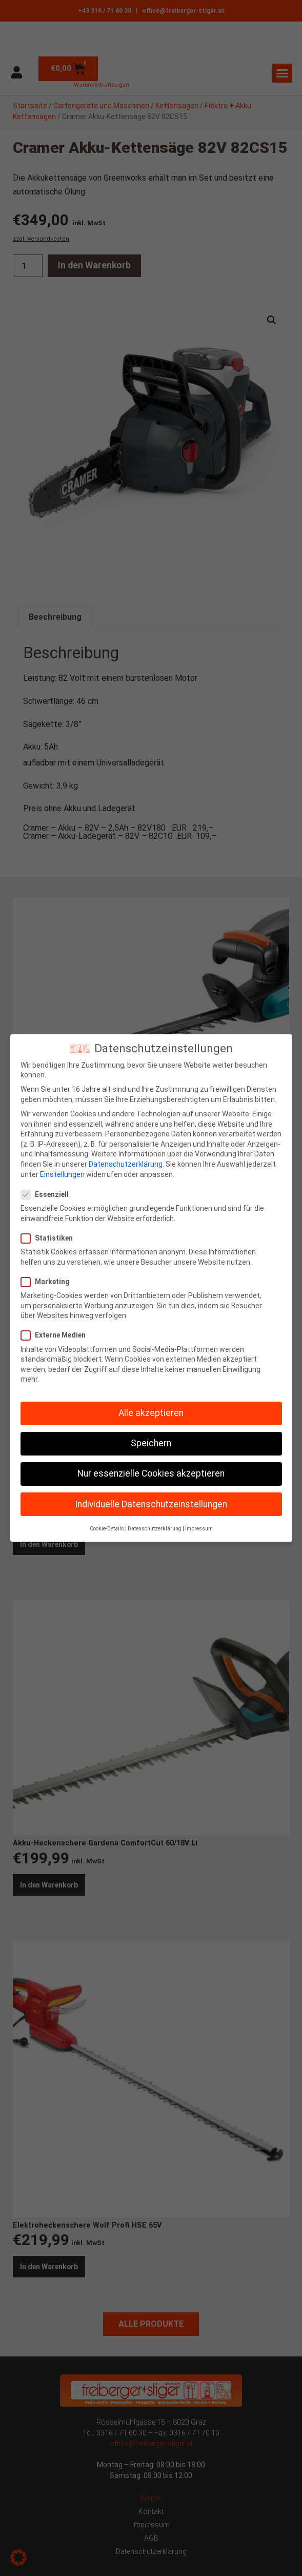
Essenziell (48, 1194)
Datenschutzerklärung (126, 1164)
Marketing (48, 1282)
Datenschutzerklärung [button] (155, 1528)
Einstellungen (62, 1174)
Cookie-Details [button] (107, 1528)
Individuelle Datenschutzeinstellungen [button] (151, 1504)
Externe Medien (56, 1335)
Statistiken (50, 1238)
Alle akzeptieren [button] (151, 1413)
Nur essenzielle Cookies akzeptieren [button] (151, 1473)
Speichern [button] (151, 1443)
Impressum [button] (199, 1528)
